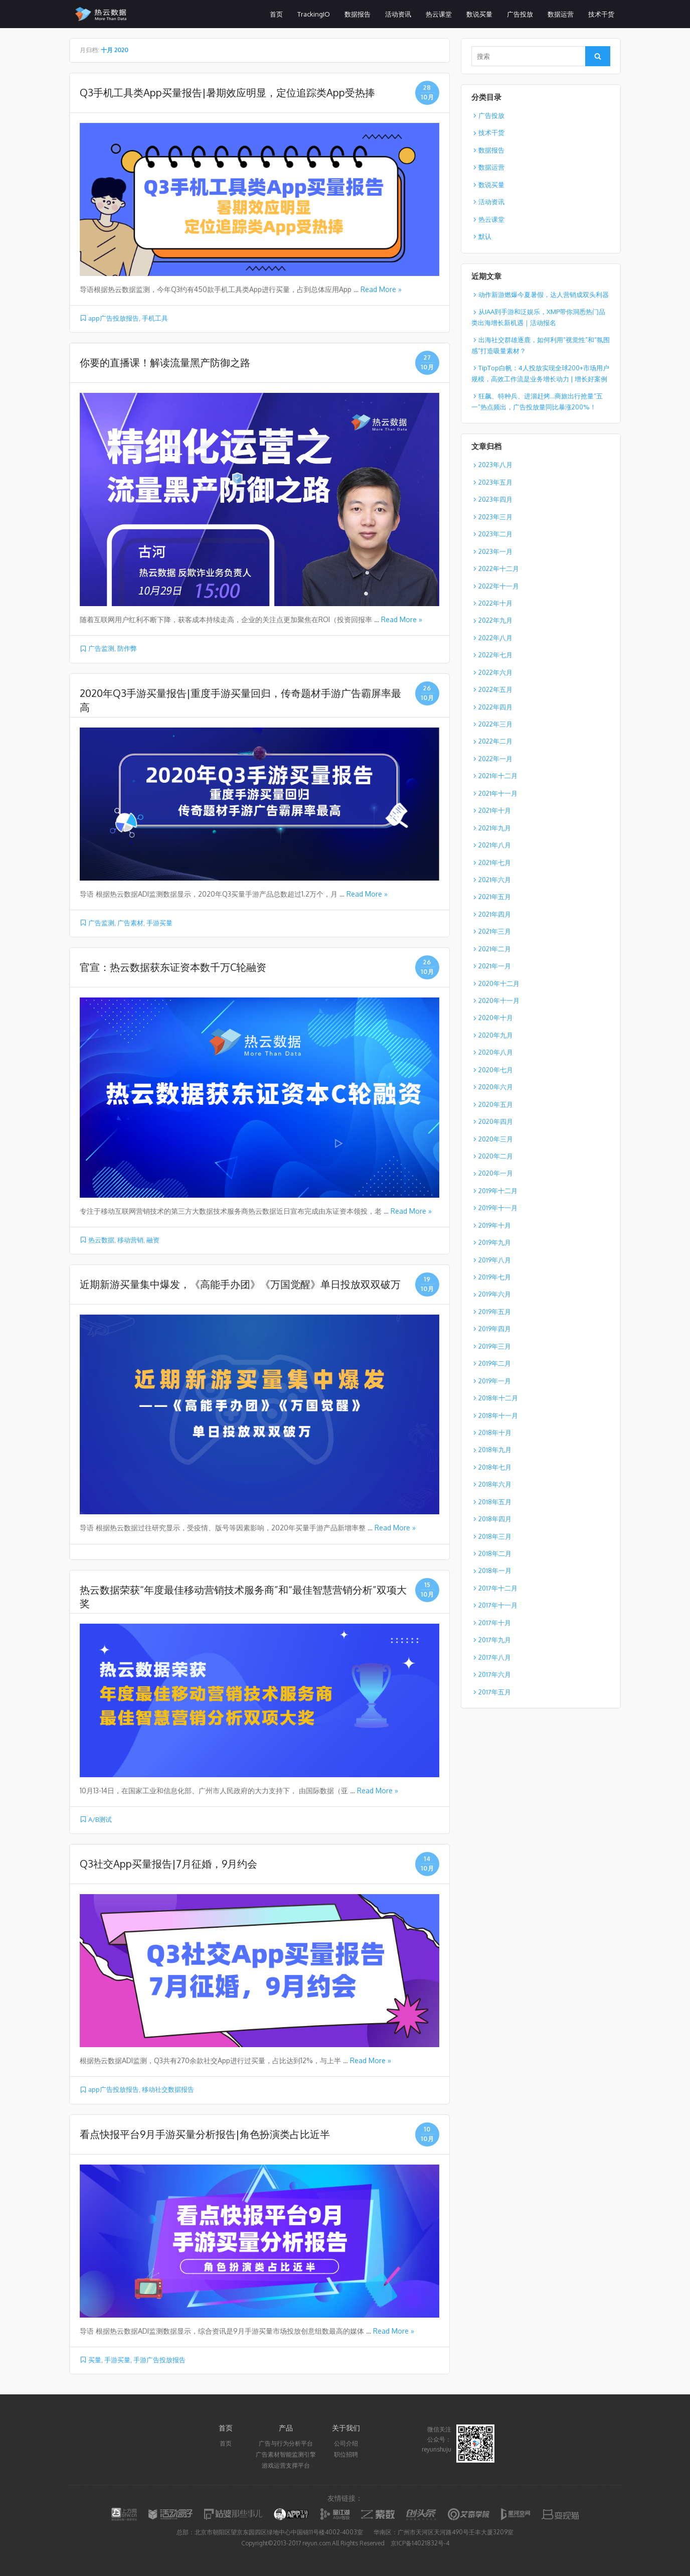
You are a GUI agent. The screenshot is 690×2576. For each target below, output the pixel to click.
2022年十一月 (498, 586)
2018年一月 (494, 1570)
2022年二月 (495, 741)
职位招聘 (346, 2454)
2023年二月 (495, 534)
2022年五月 (495, 689)
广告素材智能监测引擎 (286, 2454)
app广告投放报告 (113, 318)
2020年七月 (495, 1070)
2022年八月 (495, 638)
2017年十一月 (498, 1605)
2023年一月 (495, 551)
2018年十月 (494, 1432)
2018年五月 (494, 1502)
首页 (276, 14)
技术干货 (601, 14)
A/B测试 (100, 1819)
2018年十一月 (498, 1415)
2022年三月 (495, 724)
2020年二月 (495, 1156)
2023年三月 (495, 517)
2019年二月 (494, 1363)
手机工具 (155, 318)
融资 (152, 1240)
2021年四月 (494, 914)
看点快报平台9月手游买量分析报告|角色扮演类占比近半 (205, 2133)
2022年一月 (495, 759)
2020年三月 (495, 1139)
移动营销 (130, 1240)
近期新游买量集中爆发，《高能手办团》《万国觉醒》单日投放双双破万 (240, 1284)
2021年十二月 (498, 776)
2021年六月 (494, 880)
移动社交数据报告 (168, 2089)
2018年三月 (494, 1536)
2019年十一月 (498, 1208)
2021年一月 (494, 966)
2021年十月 (494, 810)
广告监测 (101, 648)
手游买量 (159, 923)
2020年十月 (495, 1018)
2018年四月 (494, 1519)
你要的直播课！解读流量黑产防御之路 (165, 362)
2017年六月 (494, 1674)
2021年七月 (494, 862)
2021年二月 (494, 949)
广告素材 (130, 923)
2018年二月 (494, 1553)
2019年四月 (494, 1329)
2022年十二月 (498, 568)
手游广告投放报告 (159, 2360)
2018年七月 (494, 1467)
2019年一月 (494, 1381)
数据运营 (561, 14)
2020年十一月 (499, 1000)
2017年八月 (494, 1657)
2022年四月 (495, 707)
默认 (484, 236)
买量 (94, 2360)
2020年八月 (495, 1052)
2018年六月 (494, 1484)
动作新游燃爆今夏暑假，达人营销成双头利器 (543, 295)
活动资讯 (398, 14)
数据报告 (357, 14)
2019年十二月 (498, 1191)
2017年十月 (494, 1623)
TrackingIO (313, 14)
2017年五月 (494, 1692)
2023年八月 (495, 465)
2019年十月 (494, 1225)
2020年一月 (495, 1173)
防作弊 (127, 648)
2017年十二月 (498, 1588)
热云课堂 (439, 14)
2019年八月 (494, 1260)
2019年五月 (494, 1312)
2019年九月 (494, 1242)
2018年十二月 (498, 1398)
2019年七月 (494, 1277)
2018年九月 (494, 1450)
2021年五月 (494, 897)
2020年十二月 (499, 983)
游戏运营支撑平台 (286, 2465)
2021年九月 (494, 828)
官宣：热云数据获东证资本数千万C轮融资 (173, 966)
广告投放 (520, 14)
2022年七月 (495, 655)
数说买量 (479, 14)
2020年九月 (495, 1035)
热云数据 (101, 1240)
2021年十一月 (498, 793)
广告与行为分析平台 (286, 2443)
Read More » (381, 289)
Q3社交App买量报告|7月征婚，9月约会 (168, 1863)
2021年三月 (494, 931)
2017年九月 (494, 1640)
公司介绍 (346, 2443)
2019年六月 (494, 1294)
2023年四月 (495, 499)
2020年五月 (495, 1104)
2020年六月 (495, 1087)
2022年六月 (495, 672)
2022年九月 (495, 620)
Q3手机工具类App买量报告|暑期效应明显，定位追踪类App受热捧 (227, 92)
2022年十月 (495, 603)
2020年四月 (495, 1121)
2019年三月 (494, 1346)
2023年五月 (495, 482)
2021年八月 (494, 845)
